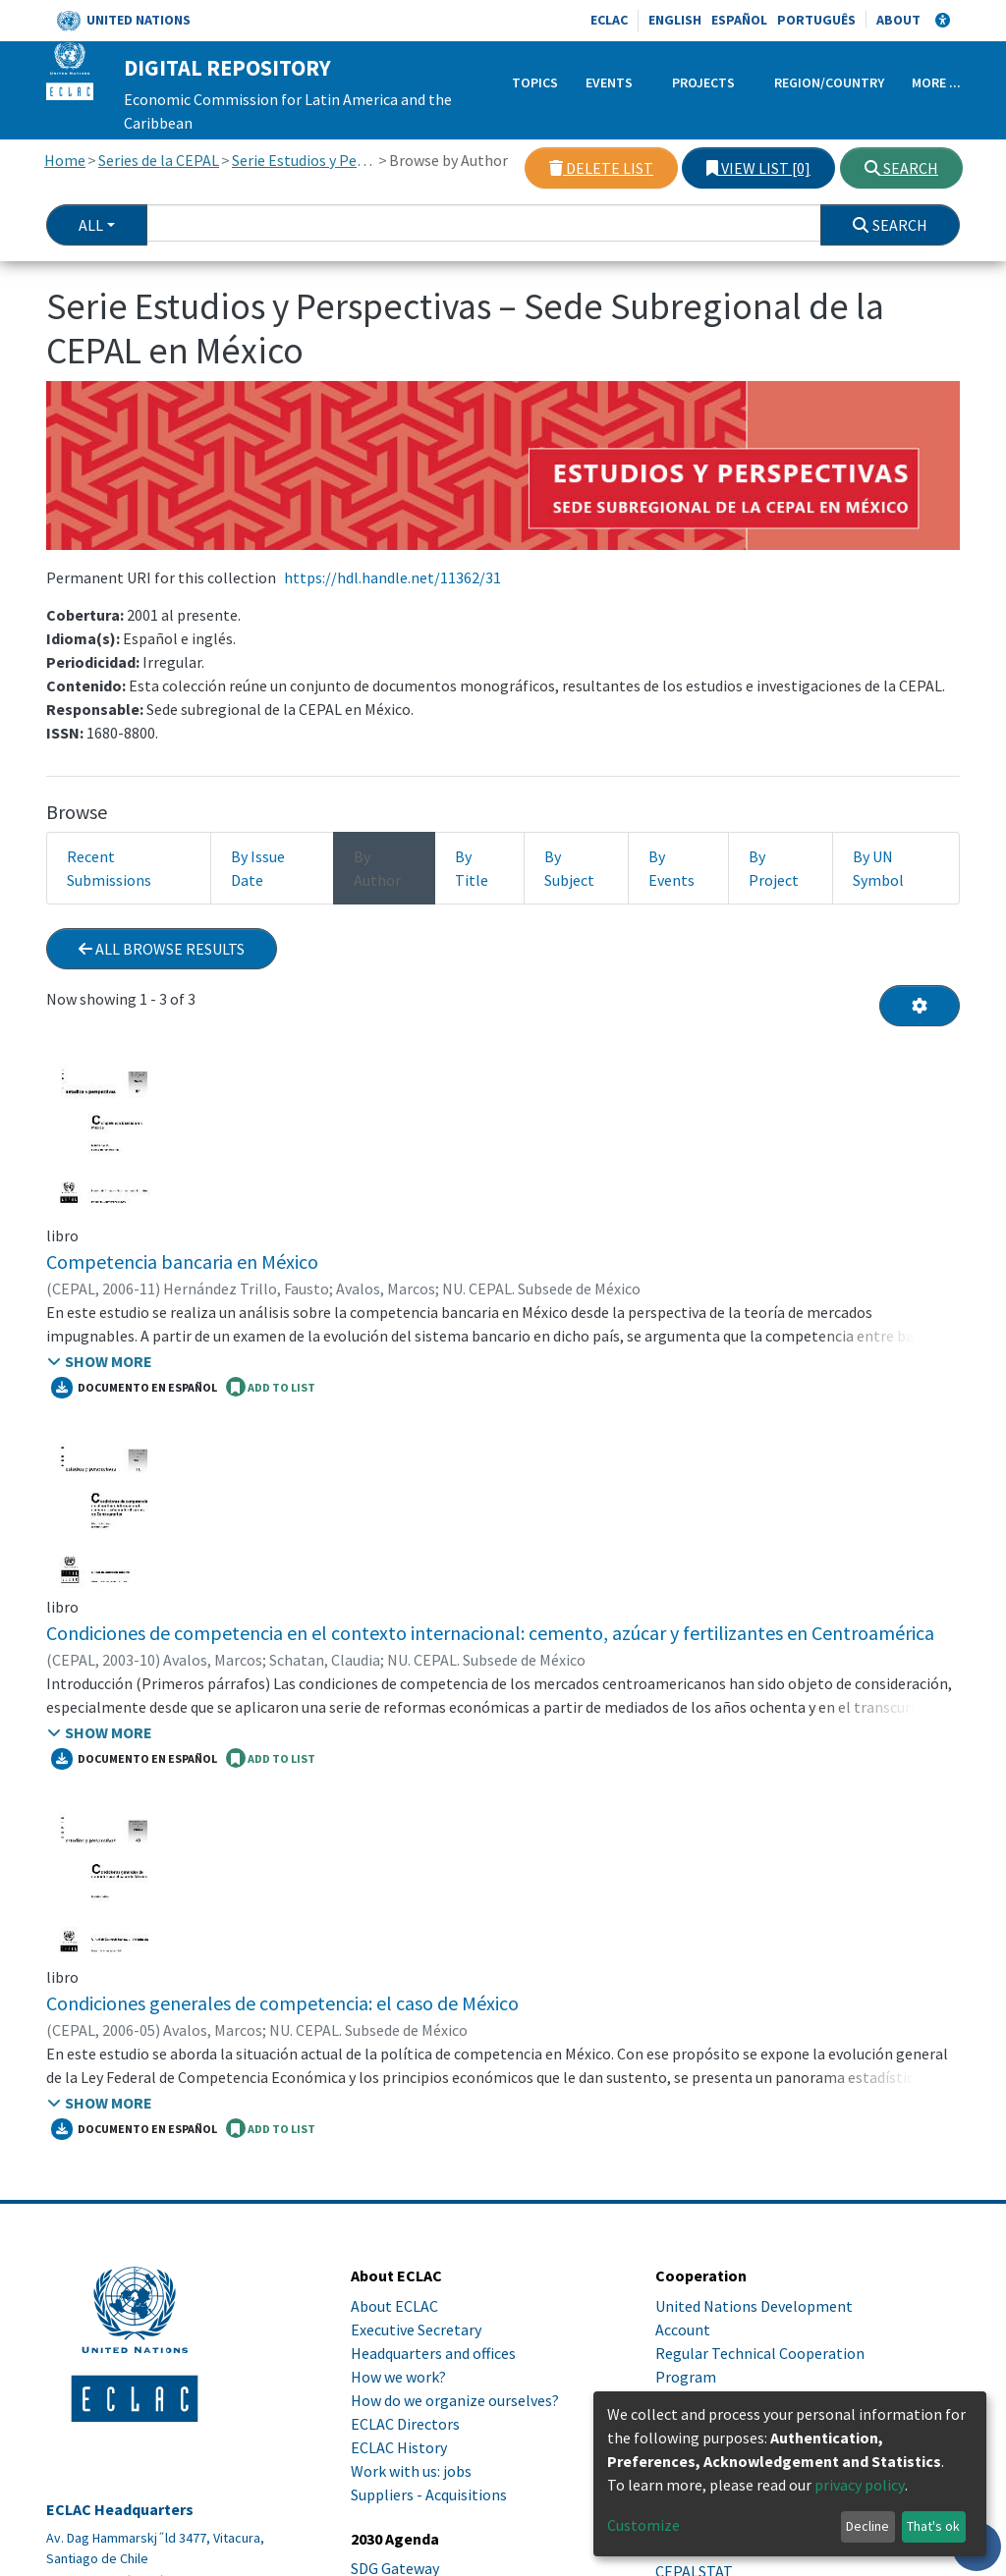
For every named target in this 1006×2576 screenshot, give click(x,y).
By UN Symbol (878, 868)
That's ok (933, 2526)
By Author (377, 868)
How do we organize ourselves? (455, 2400)
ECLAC (609, 19)
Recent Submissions (109, 868)
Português (816, 19)
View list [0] (758, 168)
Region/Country (829, 82)
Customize (643, 2525)
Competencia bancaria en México (182, 1261)
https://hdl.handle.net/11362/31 (392, 577)
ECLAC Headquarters (120, 2509)
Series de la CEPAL (158, 160)
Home (64, 160)
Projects (703, 82)
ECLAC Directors (405, 2424)
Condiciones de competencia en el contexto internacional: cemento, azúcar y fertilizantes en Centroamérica (490, 1632)
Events (609, 82)
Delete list (601, 168)
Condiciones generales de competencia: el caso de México (282, 2003)
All (91, 225)
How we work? (398, 2376)
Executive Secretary (416, 2329)
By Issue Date (258, 868)
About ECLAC (394, 2306)
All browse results (162, 949)
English (674, 19)
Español (739, 19)
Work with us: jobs (411, 2471)
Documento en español (134, 1387)
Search (901, 168)
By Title (471, 868)
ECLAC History (399, 2447)
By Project (774, 868)
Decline (867, 2526)
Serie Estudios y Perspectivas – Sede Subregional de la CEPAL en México (304, 160)
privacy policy (859, 2484)
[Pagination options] (919, 1005)
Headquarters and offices (433, 2353)
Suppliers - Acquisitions (429, 2494)
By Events (671, 868)
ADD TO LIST (270, 1387)
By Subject (569, 868)
